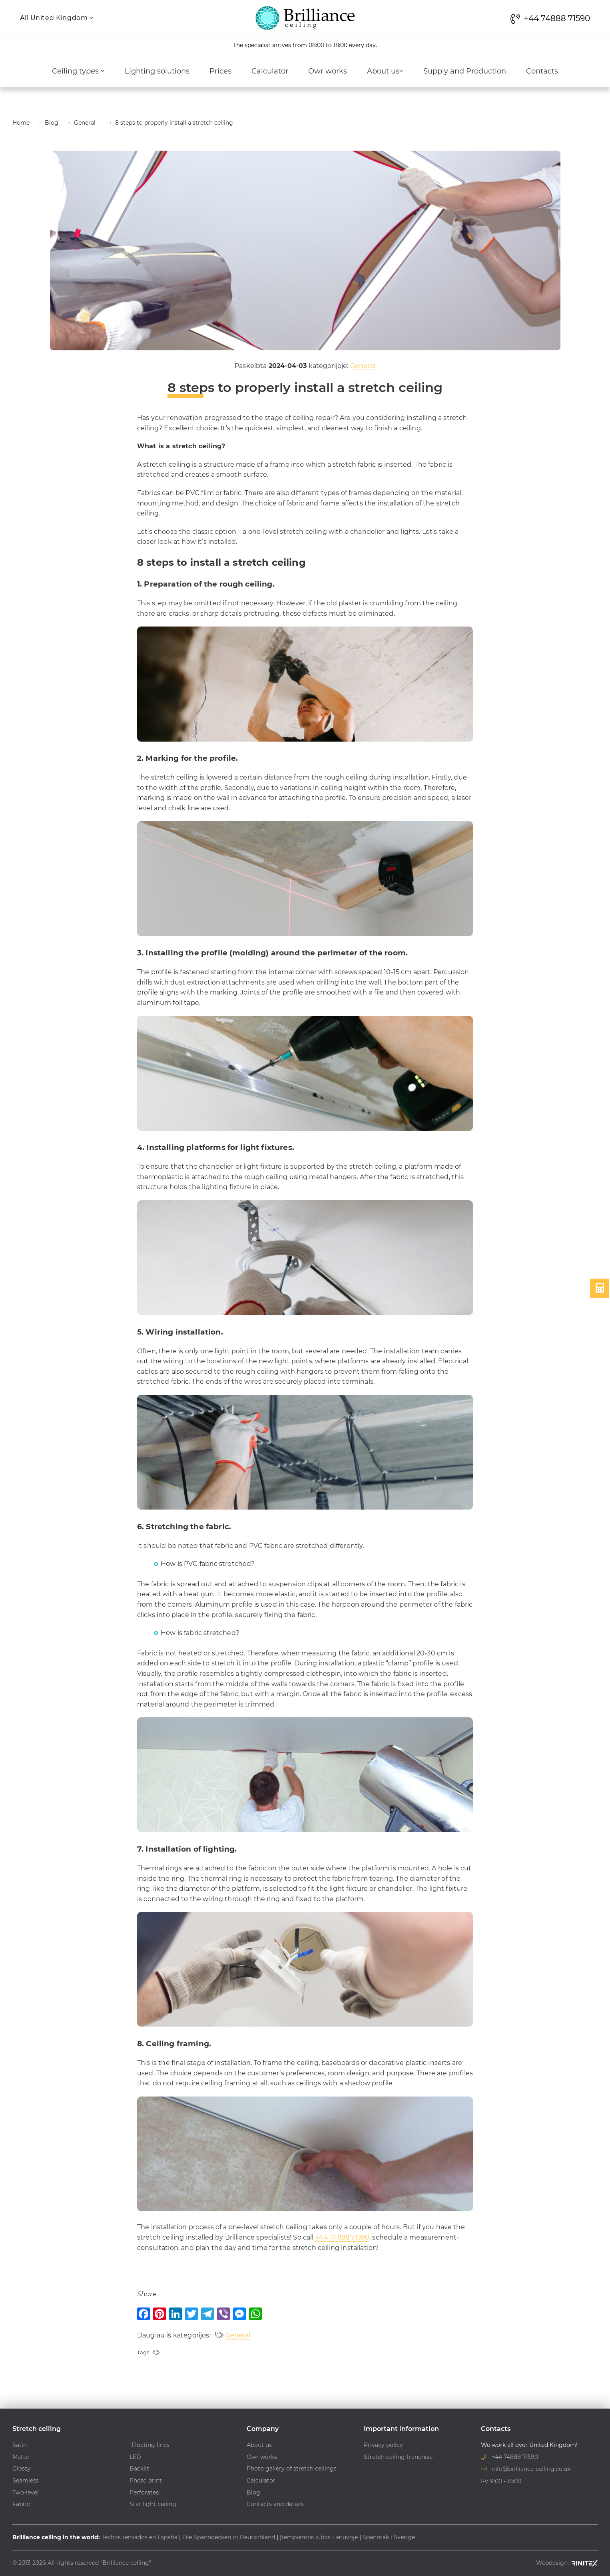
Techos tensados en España (139, 2537)
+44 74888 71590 (342, 2237)
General (362, 366)
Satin (19, 2445)
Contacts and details (275, 2504)
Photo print (146, 2480)
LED (135, 2457)
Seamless (25, 2480)
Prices (220, 71)
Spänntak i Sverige (389, 2537)
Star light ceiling (153, 2504)
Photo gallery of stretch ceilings (292, 2468)
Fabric (21, 2504)
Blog (253, 2492)
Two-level (25, 2492)
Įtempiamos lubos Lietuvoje (319, 2537)
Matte (20, 2457)
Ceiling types (78, 71)
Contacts (542, 71)
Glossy (21, 2468)
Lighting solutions (157, 71)
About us (385, 71)
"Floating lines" (150, 2445)
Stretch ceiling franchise (398, 2457)
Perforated (144, 2492)
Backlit (139, 2468)
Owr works (327, 71)
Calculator (269, 71)
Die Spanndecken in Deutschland (228, 2537)
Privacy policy (383, 2445)
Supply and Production (464, 71)
